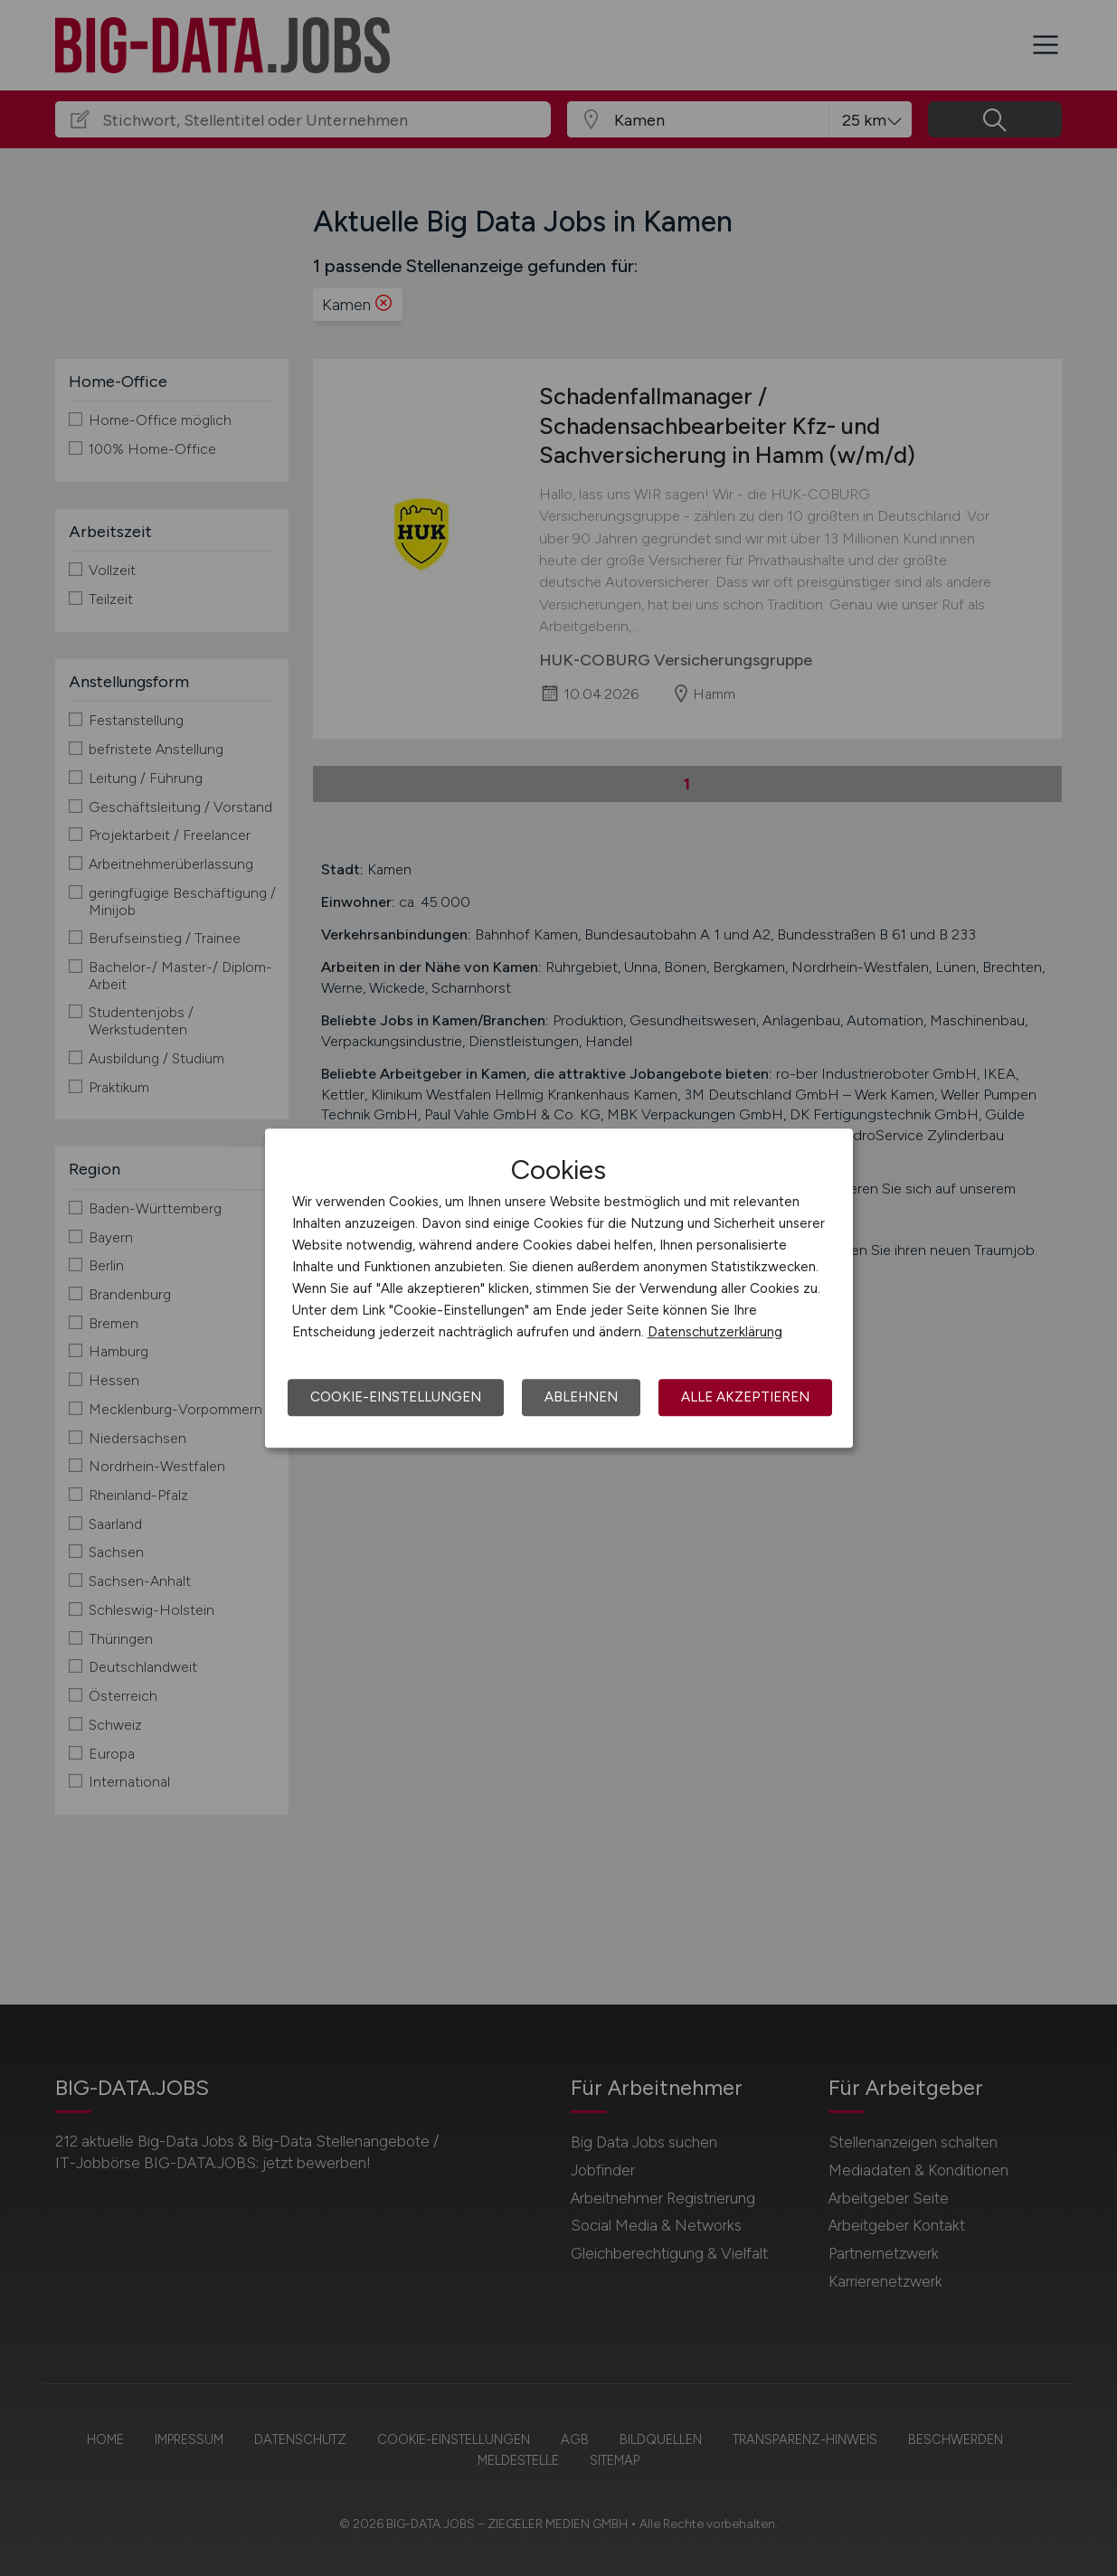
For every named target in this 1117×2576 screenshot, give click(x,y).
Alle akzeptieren (745, 1397)
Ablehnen (581, 1397)
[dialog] (559, 1288)
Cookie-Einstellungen (395, 1397)
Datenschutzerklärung (715, 1332)
